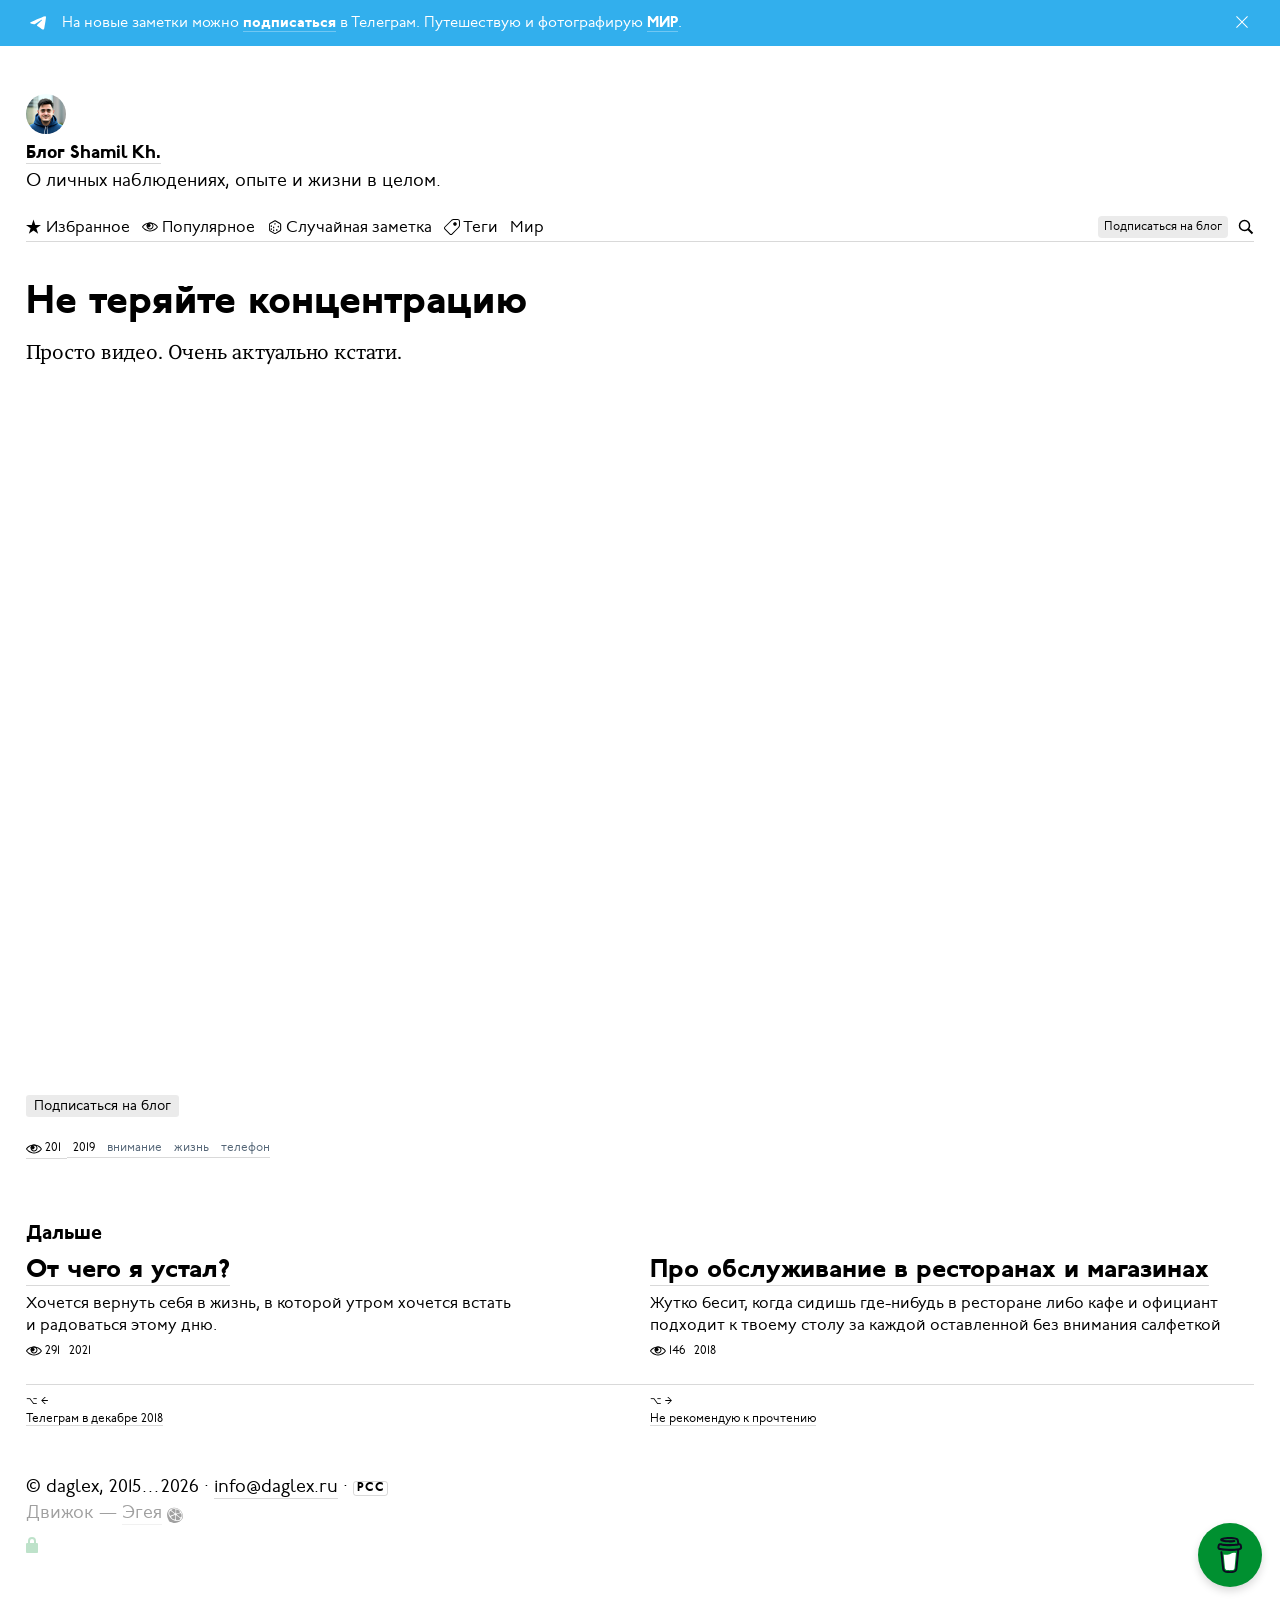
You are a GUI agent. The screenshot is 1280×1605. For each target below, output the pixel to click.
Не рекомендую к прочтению (733, 1417)
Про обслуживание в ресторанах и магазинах (929, 1271)
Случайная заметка (349, 227)
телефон (245, 1147)
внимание (134, 1147)
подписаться (289, 23)
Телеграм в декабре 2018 (94, 1417)
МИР (662, 23)
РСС (371, 1488)
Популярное (198, 227)
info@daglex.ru (276, 1486)
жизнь (191, 1147)
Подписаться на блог (102, 1105)
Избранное (78, 227)
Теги (471, 227)
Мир (527, 227)
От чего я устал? (128, 1271)
